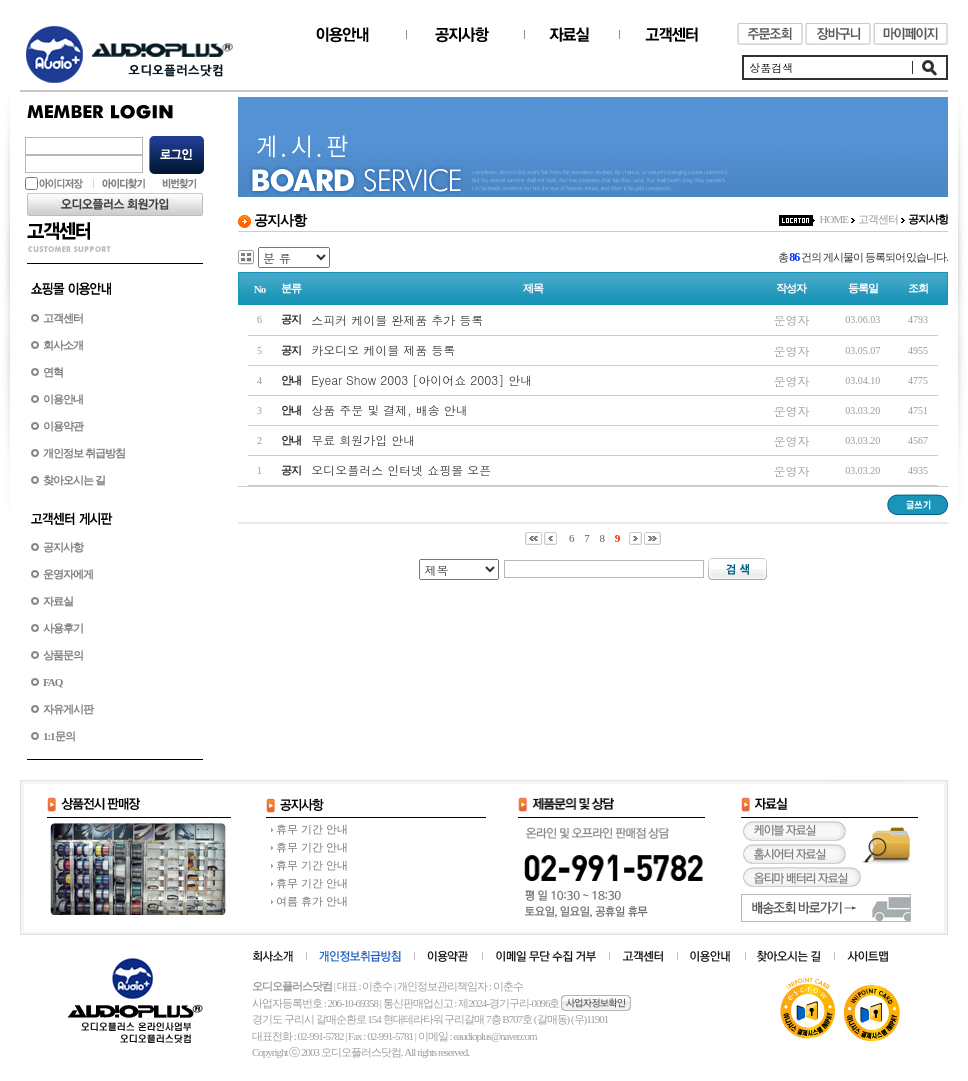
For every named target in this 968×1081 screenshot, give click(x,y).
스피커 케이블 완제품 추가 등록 (397, 319)
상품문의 (63, 655)
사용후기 (63, 628)
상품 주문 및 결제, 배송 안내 (389, 409)
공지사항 (63, 547)
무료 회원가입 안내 (363, 439)
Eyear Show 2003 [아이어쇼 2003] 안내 (421, 379)
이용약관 (63, 426)
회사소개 (63, 345)
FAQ (52, 682)
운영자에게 (68, 574)
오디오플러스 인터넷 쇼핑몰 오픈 (401, 469)
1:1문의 (59, 736)
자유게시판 (68, 709)
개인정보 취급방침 (84, 453)
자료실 (58, 601)
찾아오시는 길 (74, 480)
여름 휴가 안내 (312, 901)
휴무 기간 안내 (312, 829)
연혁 (53, 372)
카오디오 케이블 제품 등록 (383, 349)
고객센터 (63, 318)
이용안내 (63, 399)
